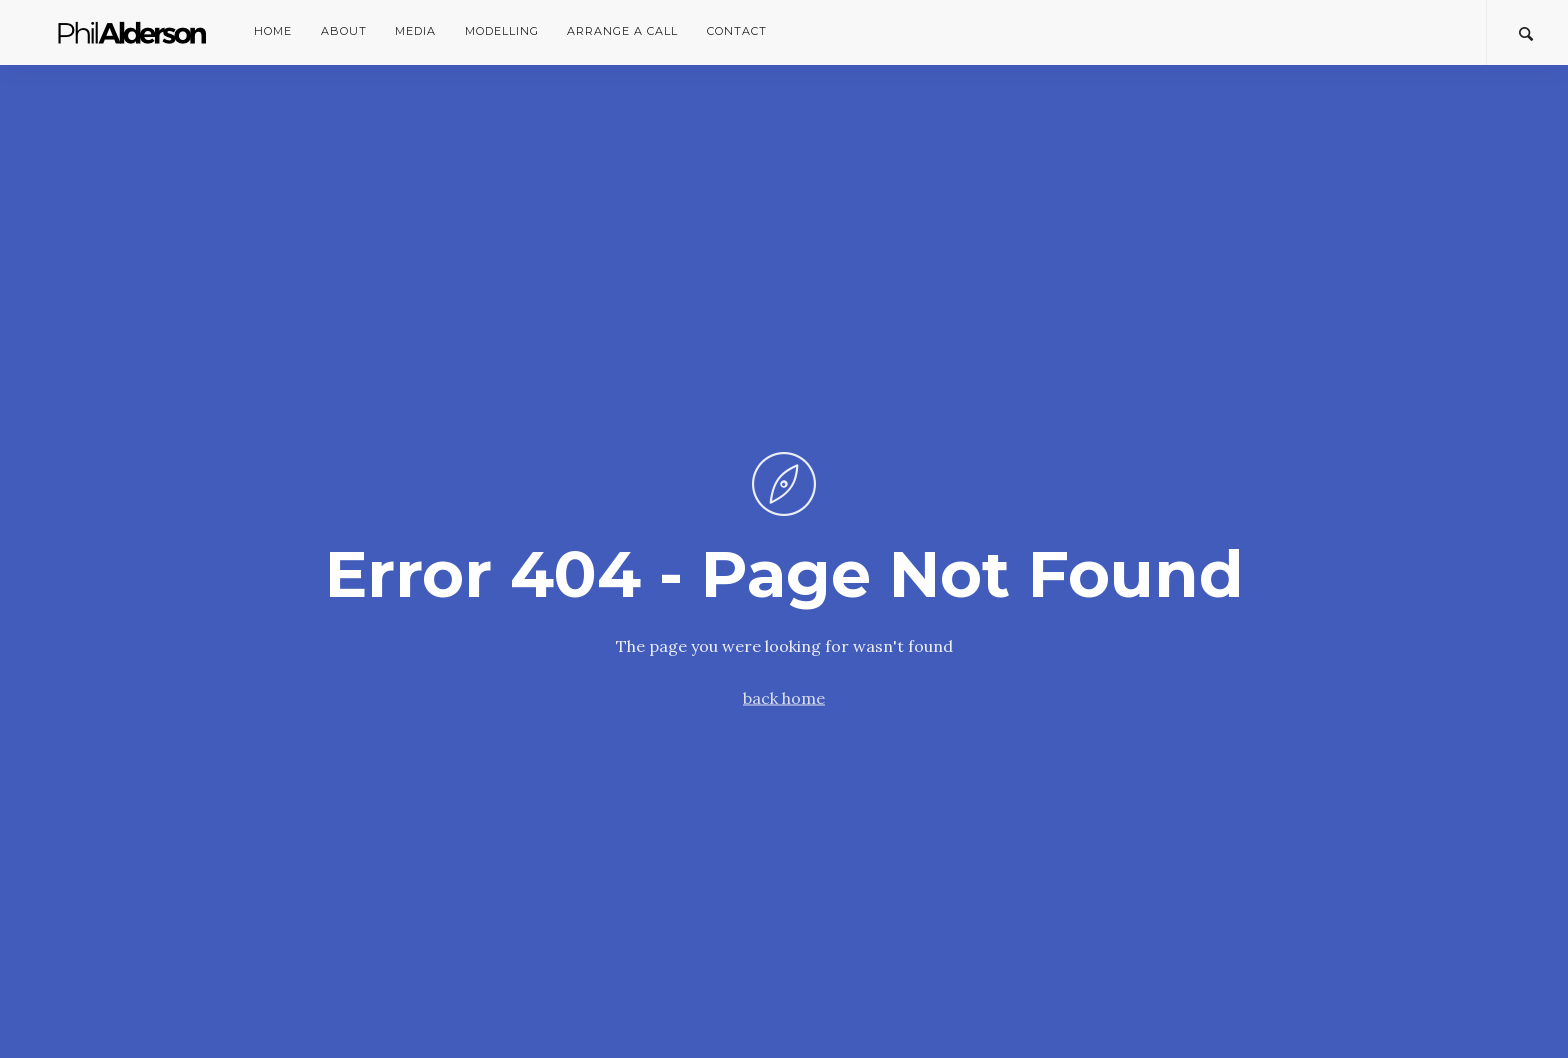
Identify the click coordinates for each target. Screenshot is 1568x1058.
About (344, 31)
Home (273, 31)
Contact (737, 31)
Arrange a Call (622, 31)
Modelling (502, 31)
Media (415, 31)
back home (784, 698)
